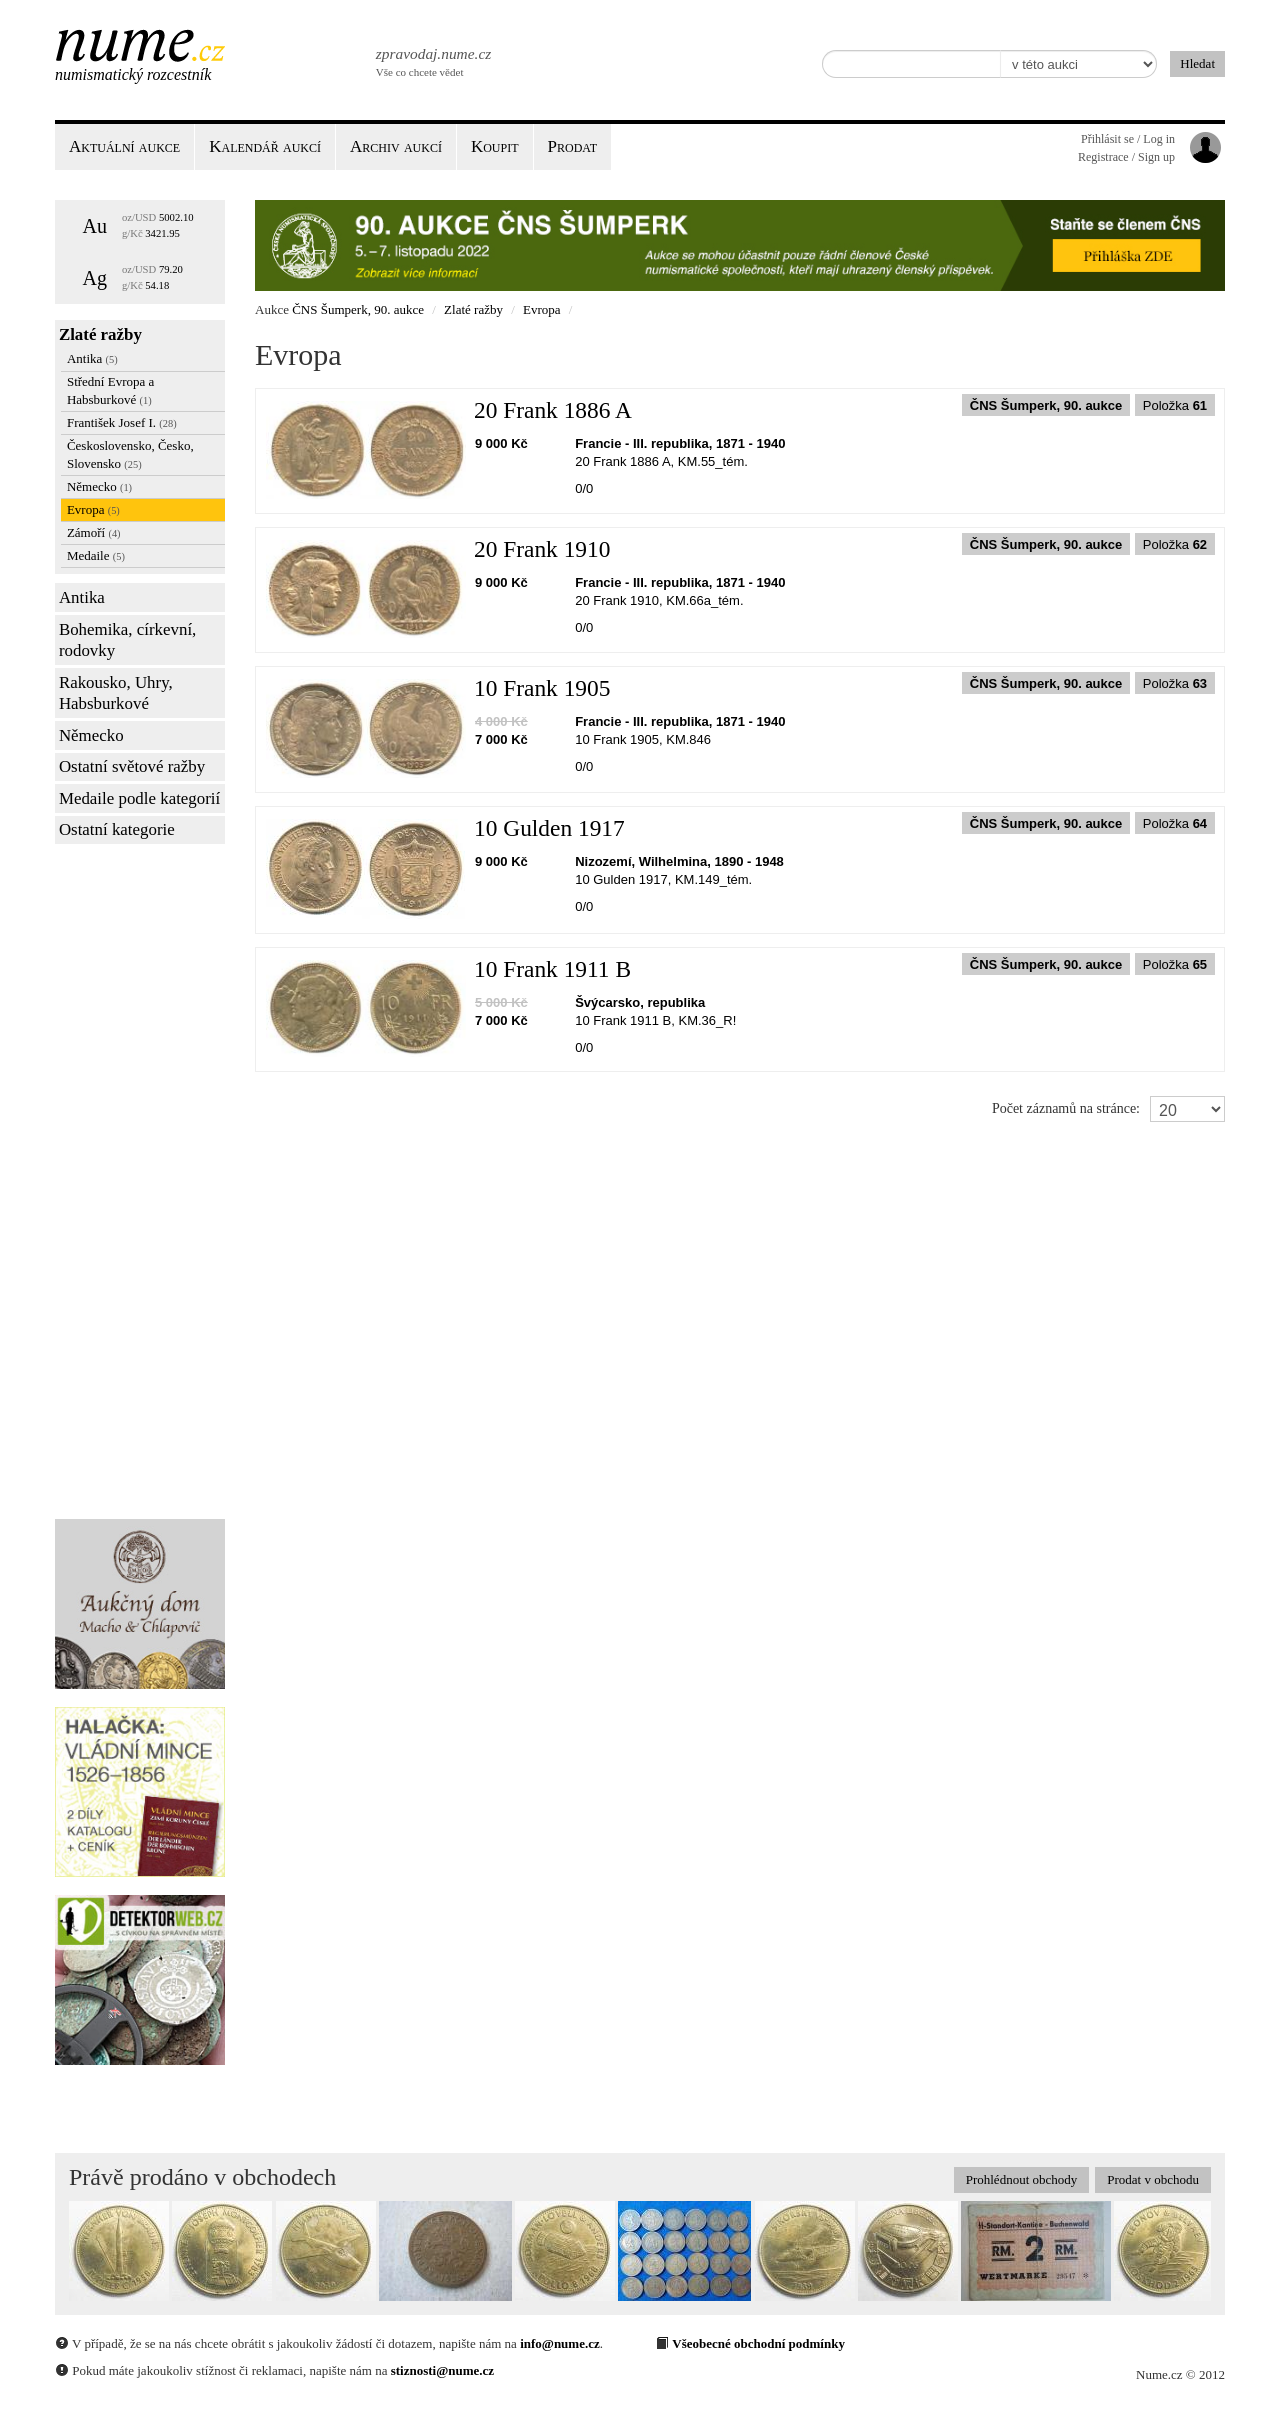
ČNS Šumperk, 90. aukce (358, 309)
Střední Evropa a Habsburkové (110, 390)
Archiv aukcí (396, 146)
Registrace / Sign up (1126, 157)
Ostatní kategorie (117, 829)
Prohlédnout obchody (1022, 2179)
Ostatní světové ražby (132, 766)
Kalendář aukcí (265, 146)
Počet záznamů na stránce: (1066, 1108)
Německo (99, 486)
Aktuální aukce (124, 146)
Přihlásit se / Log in (1128, 139)
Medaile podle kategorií (139, 798)
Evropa (93, 509)
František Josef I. (122, 422)
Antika (92, 358)
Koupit (495, 146)
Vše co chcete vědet (432, 60)
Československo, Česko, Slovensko (130, 454)
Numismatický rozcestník (133, 74)
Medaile (96, 555)
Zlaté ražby (100, 334)
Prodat (572, 146)
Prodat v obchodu (1153, 2179)
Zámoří (94, 532)
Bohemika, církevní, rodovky (127, 640)
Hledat (1197, 63)
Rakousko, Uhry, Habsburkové (116, 693)
